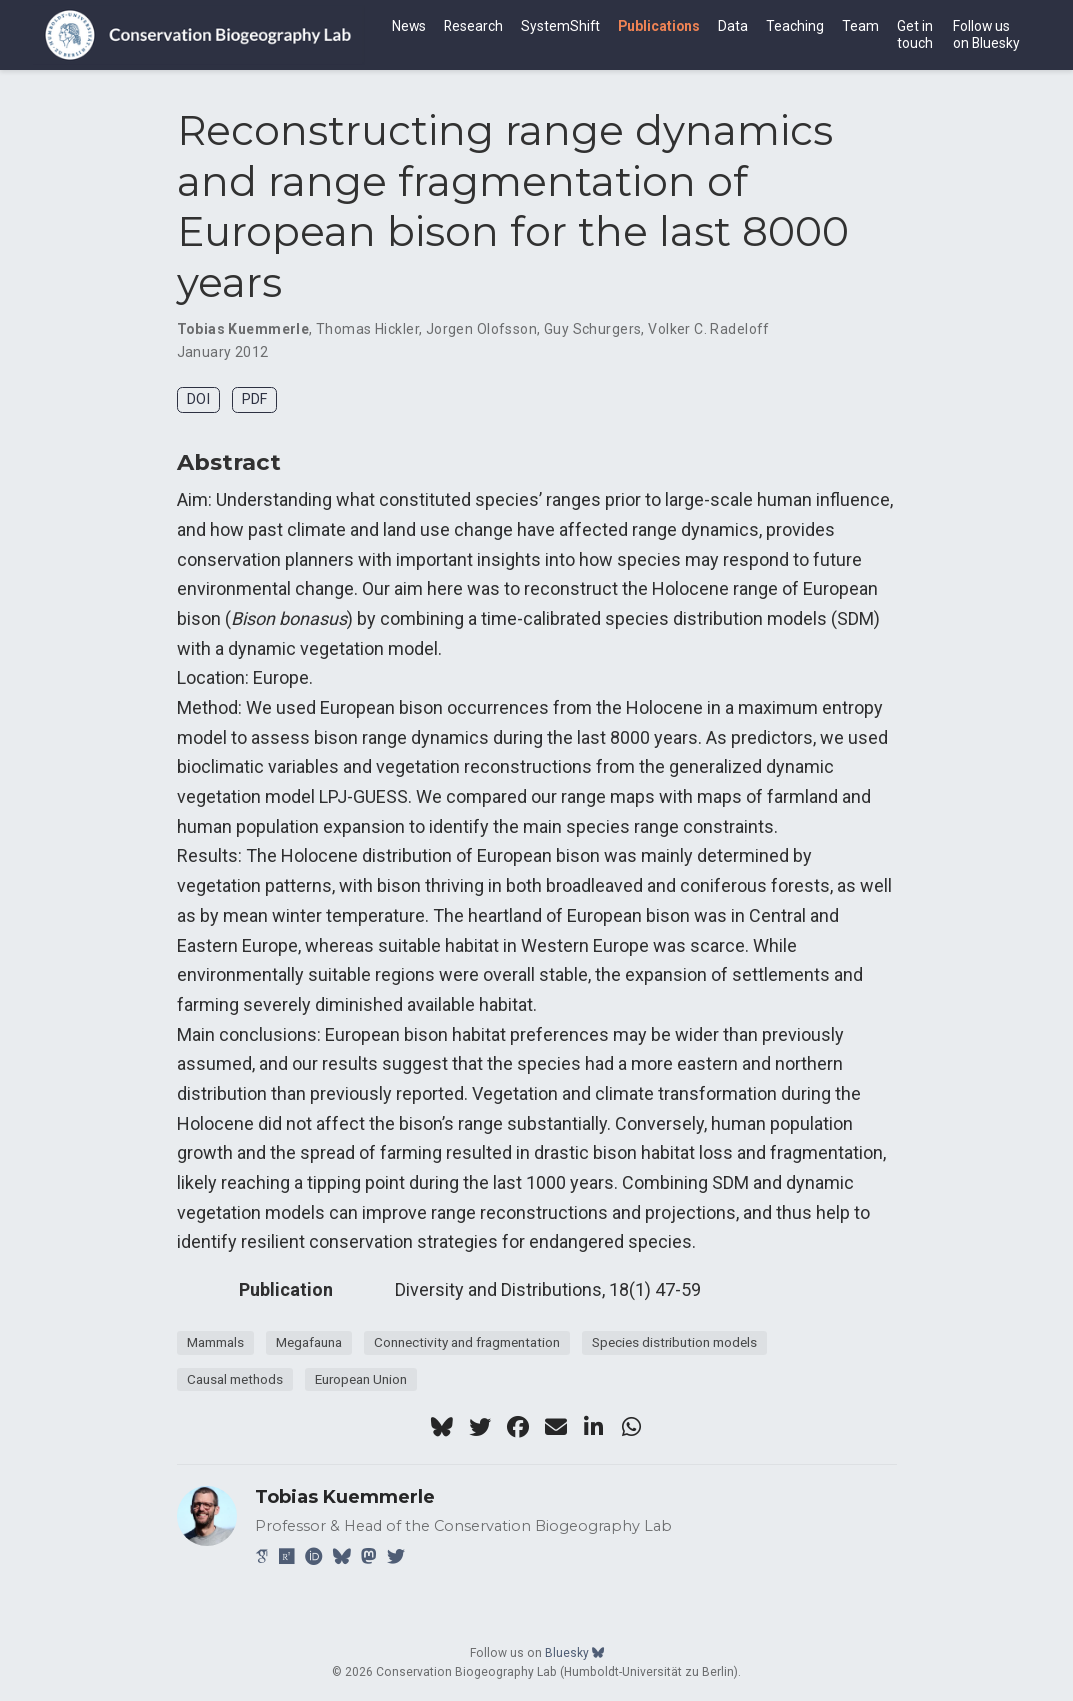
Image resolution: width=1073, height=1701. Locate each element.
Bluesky (574, 1653)
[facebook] (518, 1427)
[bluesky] (442, 1427)
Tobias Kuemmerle (243, 329)
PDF (254, 399)
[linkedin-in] (594, 1427)
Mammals (215, 1342)
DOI (198, 399)
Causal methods (235, 1379)
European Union (361, 1379)
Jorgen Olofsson (481, 329)
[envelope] (556, 1427)
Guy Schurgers (592, 329)
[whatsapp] (632, 1427)
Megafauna (309, 1342)
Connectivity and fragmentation (467, 1342)
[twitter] (480, 1427)
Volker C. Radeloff (709, 329)
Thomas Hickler (367, 329)
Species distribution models (674, 1342)
